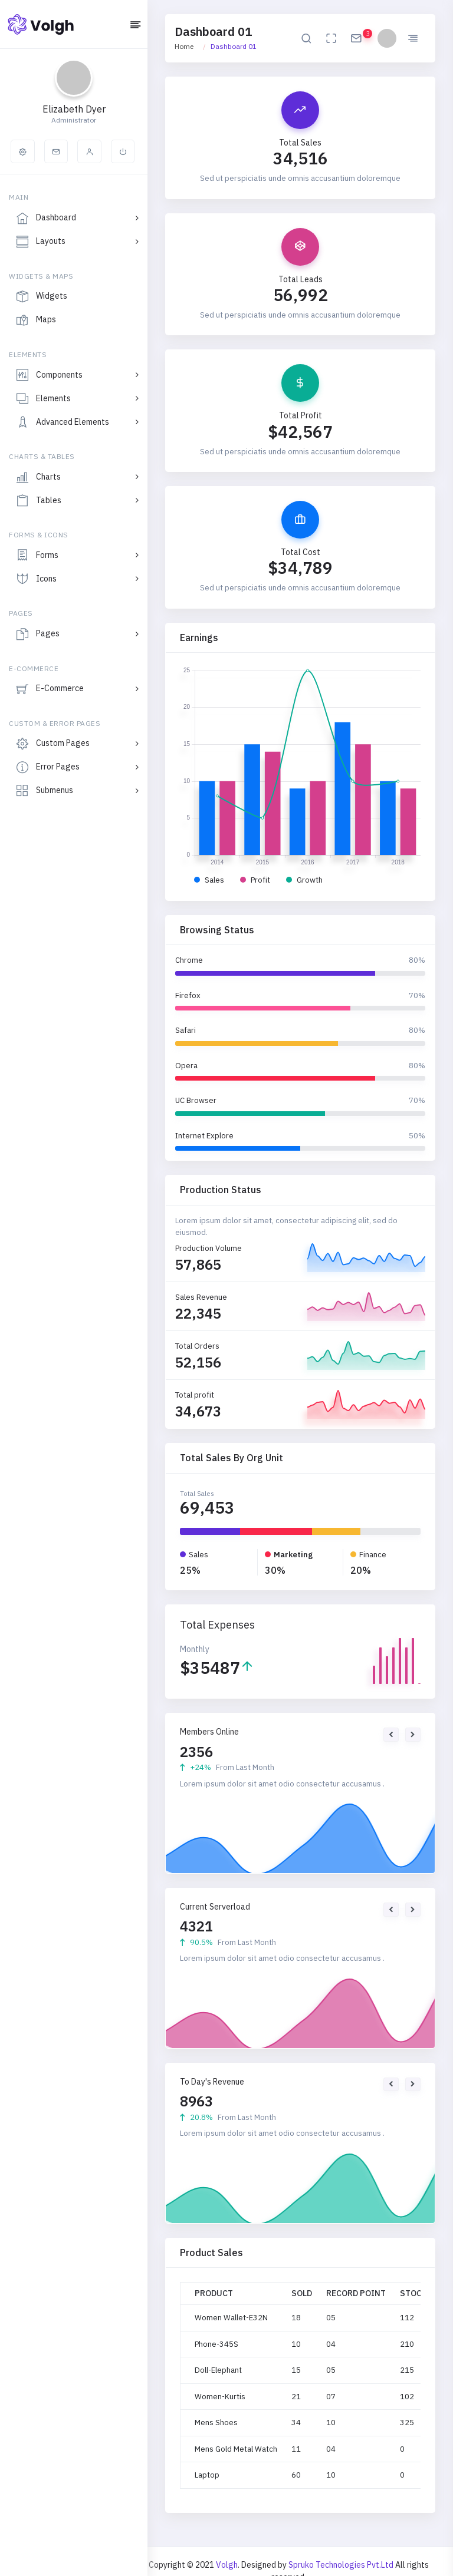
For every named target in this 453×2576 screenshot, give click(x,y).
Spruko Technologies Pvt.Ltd (341, 2565)
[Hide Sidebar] (135, 25)
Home (184, 46)
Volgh (227, 2565)
